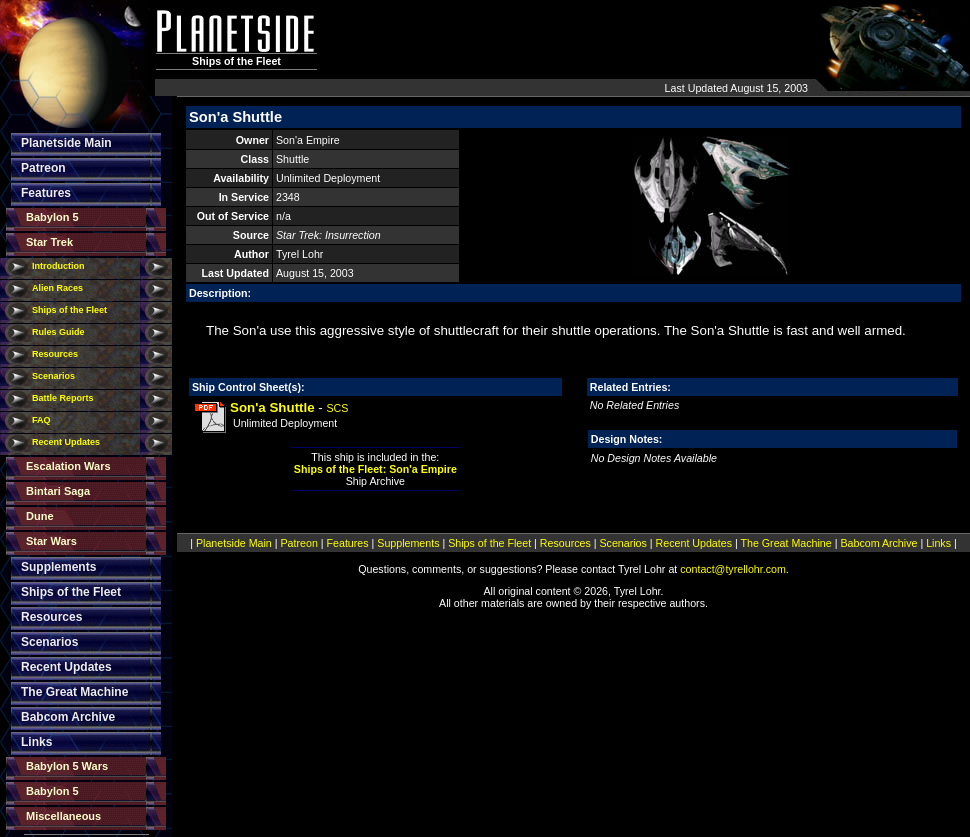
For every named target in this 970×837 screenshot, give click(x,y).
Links (36, 742)
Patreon (43, 168)
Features (46, 193)
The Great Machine (74, 692)
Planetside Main (66, 143)
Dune (40, 516)
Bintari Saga (58, 491)
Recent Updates (66, 442)
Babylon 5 (52, 217)
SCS (337, 408)
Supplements (58, 567)
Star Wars (51, 541)
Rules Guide (58, 332)
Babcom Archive (68, 717)
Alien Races (57, 288)
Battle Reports (63, 398)
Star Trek (49, 242)
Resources (55, 354)
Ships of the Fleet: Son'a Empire (375, 469)
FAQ (41, 420)
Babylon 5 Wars (67, 766)
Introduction (58, 266)
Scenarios (53, 376)
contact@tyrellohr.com (733, 569)
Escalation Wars (68, 466)
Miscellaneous (63, 816)
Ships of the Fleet (69, 310)
